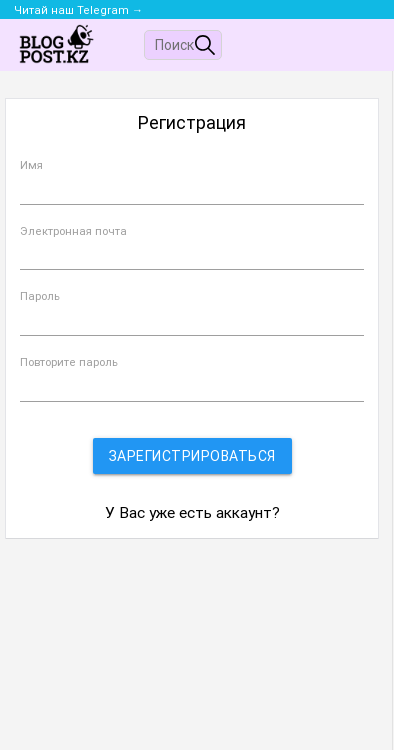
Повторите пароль (69, 362)
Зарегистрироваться (192, 456)
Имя (31, 165)
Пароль (40, 296)
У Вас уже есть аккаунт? (192, 513)
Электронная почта (73, 231)
